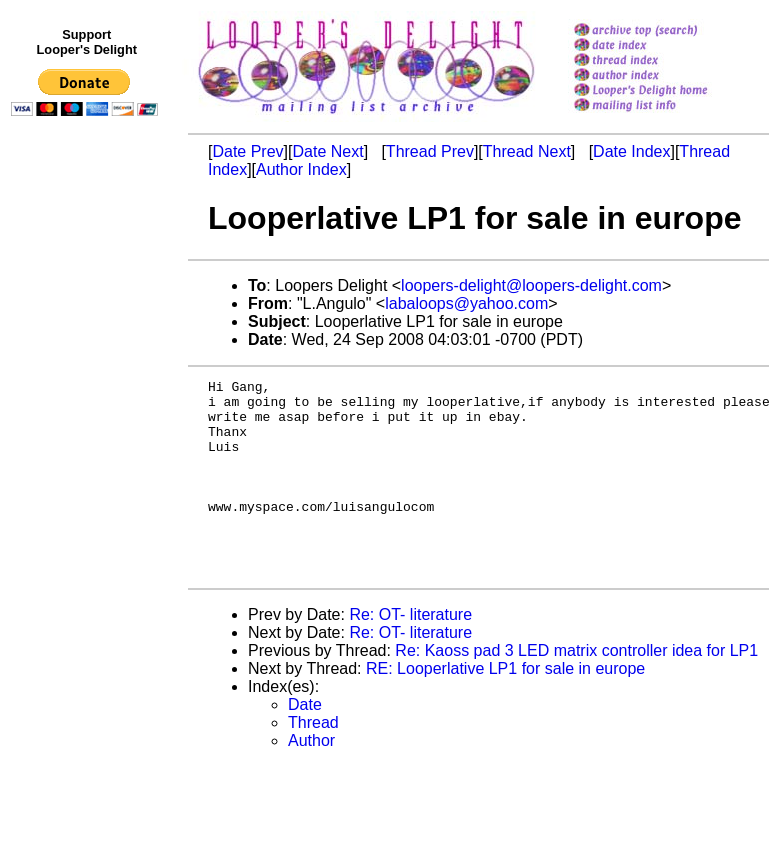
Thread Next (527, 151)
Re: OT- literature (410, 653)
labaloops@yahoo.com (466, 303)
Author (311, 779)
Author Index (301, 169)
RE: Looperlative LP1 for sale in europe (505, 707)
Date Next (327, 151)
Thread (313, 761)
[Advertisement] (88, 537)
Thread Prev (430, 151)
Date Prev (247, 151)
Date (305, 743)
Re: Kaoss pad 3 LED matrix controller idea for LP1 (576, 689)
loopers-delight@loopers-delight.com (531, 285)
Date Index (631, 151)
